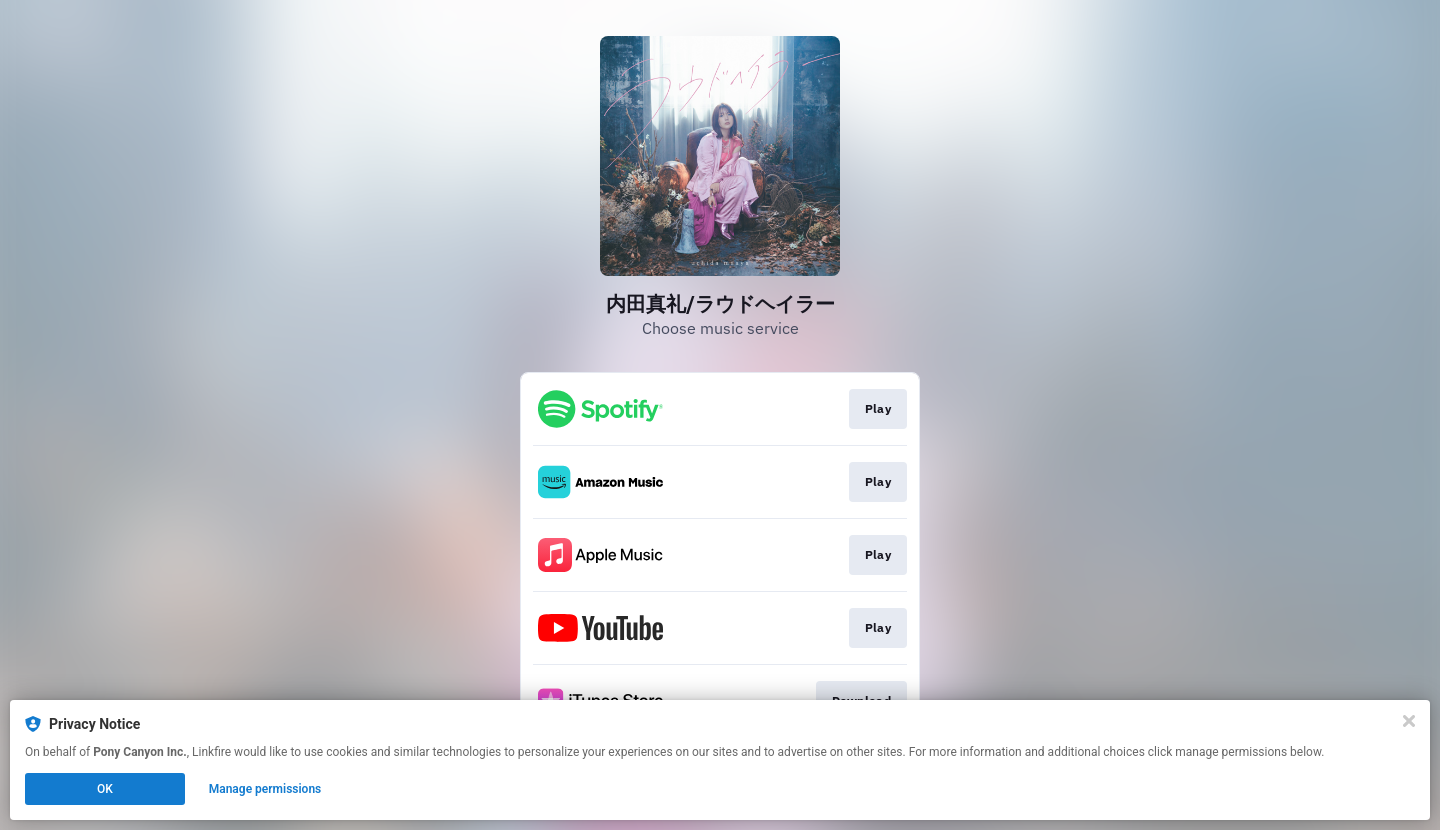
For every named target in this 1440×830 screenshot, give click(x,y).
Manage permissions (265, 789)
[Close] (1409, 721)
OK (105, 789)
